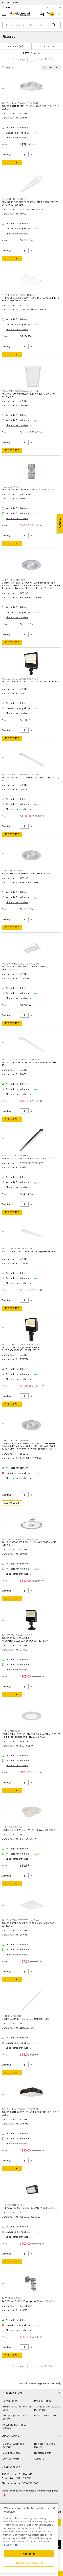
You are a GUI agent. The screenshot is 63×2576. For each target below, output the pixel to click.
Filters (15, 46)
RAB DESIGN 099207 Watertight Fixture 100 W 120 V (29, 489)
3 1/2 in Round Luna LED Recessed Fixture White (27, 873)
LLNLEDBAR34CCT (11, 2016)
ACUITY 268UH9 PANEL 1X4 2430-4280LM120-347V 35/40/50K (29, 395)
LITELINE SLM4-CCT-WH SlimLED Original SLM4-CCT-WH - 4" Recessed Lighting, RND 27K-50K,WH (31, 1735)
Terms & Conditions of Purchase (48, 2408)
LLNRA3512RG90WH (13, 870)
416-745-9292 (12, 2)
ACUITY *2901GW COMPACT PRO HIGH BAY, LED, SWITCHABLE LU (27, 968)
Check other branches (17, 137)
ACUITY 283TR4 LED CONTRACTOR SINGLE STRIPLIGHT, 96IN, (30, 779)
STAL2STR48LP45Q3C (14, 199)
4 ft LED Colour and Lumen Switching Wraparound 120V (29, 1253)
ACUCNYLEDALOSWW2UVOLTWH (20, 103)
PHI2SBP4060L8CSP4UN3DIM (18, 295)
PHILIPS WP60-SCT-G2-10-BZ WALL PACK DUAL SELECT (31, 2207)
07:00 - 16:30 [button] (52, 7)
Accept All (29, 2553)
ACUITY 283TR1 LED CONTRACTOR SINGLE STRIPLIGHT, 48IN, (30, 1064)
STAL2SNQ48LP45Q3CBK (16, 1155)
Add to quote (11, 1502)
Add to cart (12, 162)
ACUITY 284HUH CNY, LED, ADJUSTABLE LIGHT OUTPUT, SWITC (30, 107)
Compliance (10, 2400)
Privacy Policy (42, 2400)
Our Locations (11, 2452)
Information (31, 2393)
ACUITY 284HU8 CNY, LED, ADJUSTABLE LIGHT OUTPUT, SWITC (30, 2113)
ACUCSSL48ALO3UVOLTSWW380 (20, 1059)
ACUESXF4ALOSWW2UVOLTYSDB (20, 1344)
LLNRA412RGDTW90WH (14, 579)
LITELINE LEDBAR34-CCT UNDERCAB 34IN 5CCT (26, 2018)
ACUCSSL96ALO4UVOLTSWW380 (20, 774)
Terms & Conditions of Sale (17, 2408)
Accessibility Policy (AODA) (14, 2426)
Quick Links (31, 2436)
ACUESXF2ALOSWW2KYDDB (17, 1635)
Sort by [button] (45, 46)
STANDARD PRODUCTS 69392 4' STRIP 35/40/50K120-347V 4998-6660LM (31, 203)
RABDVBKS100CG (11, 2298)
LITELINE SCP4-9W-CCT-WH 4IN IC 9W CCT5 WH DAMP (31, 1830)
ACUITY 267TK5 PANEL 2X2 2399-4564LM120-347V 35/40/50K (29, 1924)
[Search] (31, 25)
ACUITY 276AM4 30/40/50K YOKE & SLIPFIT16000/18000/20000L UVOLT (21, 1349)
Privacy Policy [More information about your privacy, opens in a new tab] (11, 2544)
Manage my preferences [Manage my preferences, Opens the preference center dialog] (29, 2562)
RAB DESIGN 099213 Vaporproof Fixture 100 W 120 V (29, 2301)
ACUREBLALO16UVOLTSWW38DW (20, 1539)
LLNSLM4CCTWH (11, 1731)
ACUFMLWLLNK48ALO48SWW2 (19, 1248)
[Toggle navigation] (4, 14)
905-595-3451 (31, 2483)
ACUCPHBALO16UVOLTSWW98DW (20, 963)
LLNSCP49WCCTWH (13, 1827)
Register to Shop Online (44, 2445)
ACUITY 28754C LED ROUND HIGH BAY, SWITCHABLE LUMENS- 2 (29, 1543)
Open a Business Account (13, 2445)
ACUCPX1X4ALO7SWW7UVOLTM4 (20, 390)
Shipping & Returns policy (15, 2417)
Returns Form (43, 2452)
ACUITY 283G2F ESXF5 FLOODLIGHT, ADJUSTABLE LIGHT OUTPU (31, 683)
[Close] (53, 2508)
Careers (39, 2458)
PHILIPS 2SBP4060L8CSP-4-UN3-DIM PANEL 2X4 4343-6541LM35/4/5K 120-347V (31, 299)
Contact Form (11, 2458)
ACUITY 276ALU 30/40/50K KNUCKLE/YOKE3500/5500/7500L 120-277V (25, 1639)
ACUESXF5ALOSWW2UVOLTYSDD (20, 678)
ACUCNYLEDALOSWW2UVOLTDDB (20, 2109)
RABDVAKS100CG (11, 486)
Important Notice (45, 2415)
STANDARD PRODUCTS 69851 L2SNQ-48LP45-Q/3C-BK (31, 1158)
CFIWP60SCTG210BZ (13, 2205)
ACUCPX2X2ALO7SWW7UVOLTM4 (20, 1920)
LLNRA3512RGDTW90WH (15, 1440)
